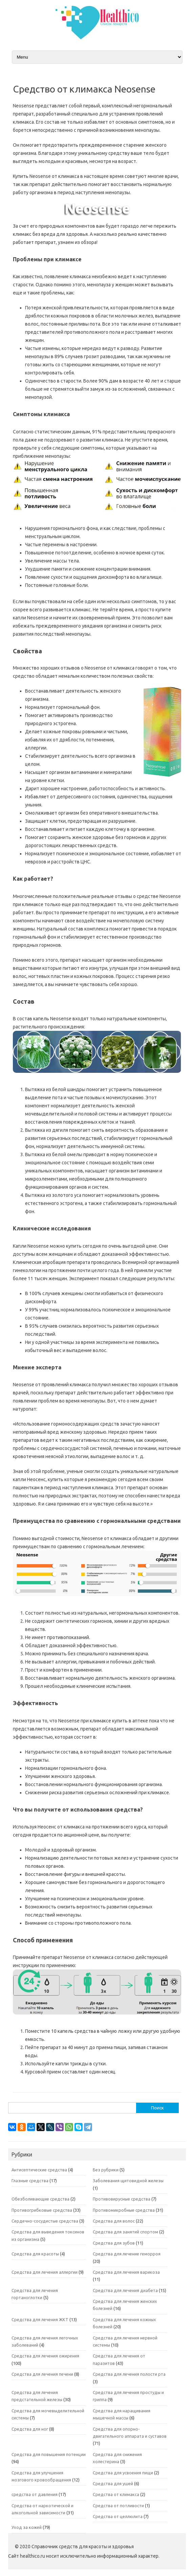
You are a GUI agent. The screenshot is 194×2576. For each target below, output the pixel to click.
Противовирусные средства (121, 2198)
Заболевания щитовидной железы (128, 2180)
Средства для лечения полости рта (129, 2374)
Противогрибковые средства (42, 2210)
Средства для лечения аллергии (45, 2272)
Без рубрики (105, 2169)
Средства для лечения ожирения (45, 2355)
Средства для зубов (114, 2243)
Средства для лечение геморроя (126, 2253)
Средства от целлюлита (118, 2516)
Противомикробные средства (124, 2210)
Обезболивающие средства (40, 2198)
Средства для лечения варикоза (126, 2272)
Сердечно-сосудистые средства (45, 2221)
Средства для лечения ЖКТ (40, 2319)
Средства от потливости (118, 2505)
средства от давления (35, 2494)
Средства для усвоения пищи (123, 2472)
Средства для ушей (113, 2483)
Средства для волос (114, 2221)
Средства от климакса (116, 2494)
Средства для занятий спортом (125, 2231)
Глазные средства (30, 2180)
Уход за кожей (27, 2527)
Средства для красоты (35, 2253)
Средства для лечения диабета (125, 2290)
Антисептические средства (39, 2169)
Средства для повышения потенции (49, 2454)
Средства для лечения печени (42, 2374)
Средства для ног (30, 2429)
